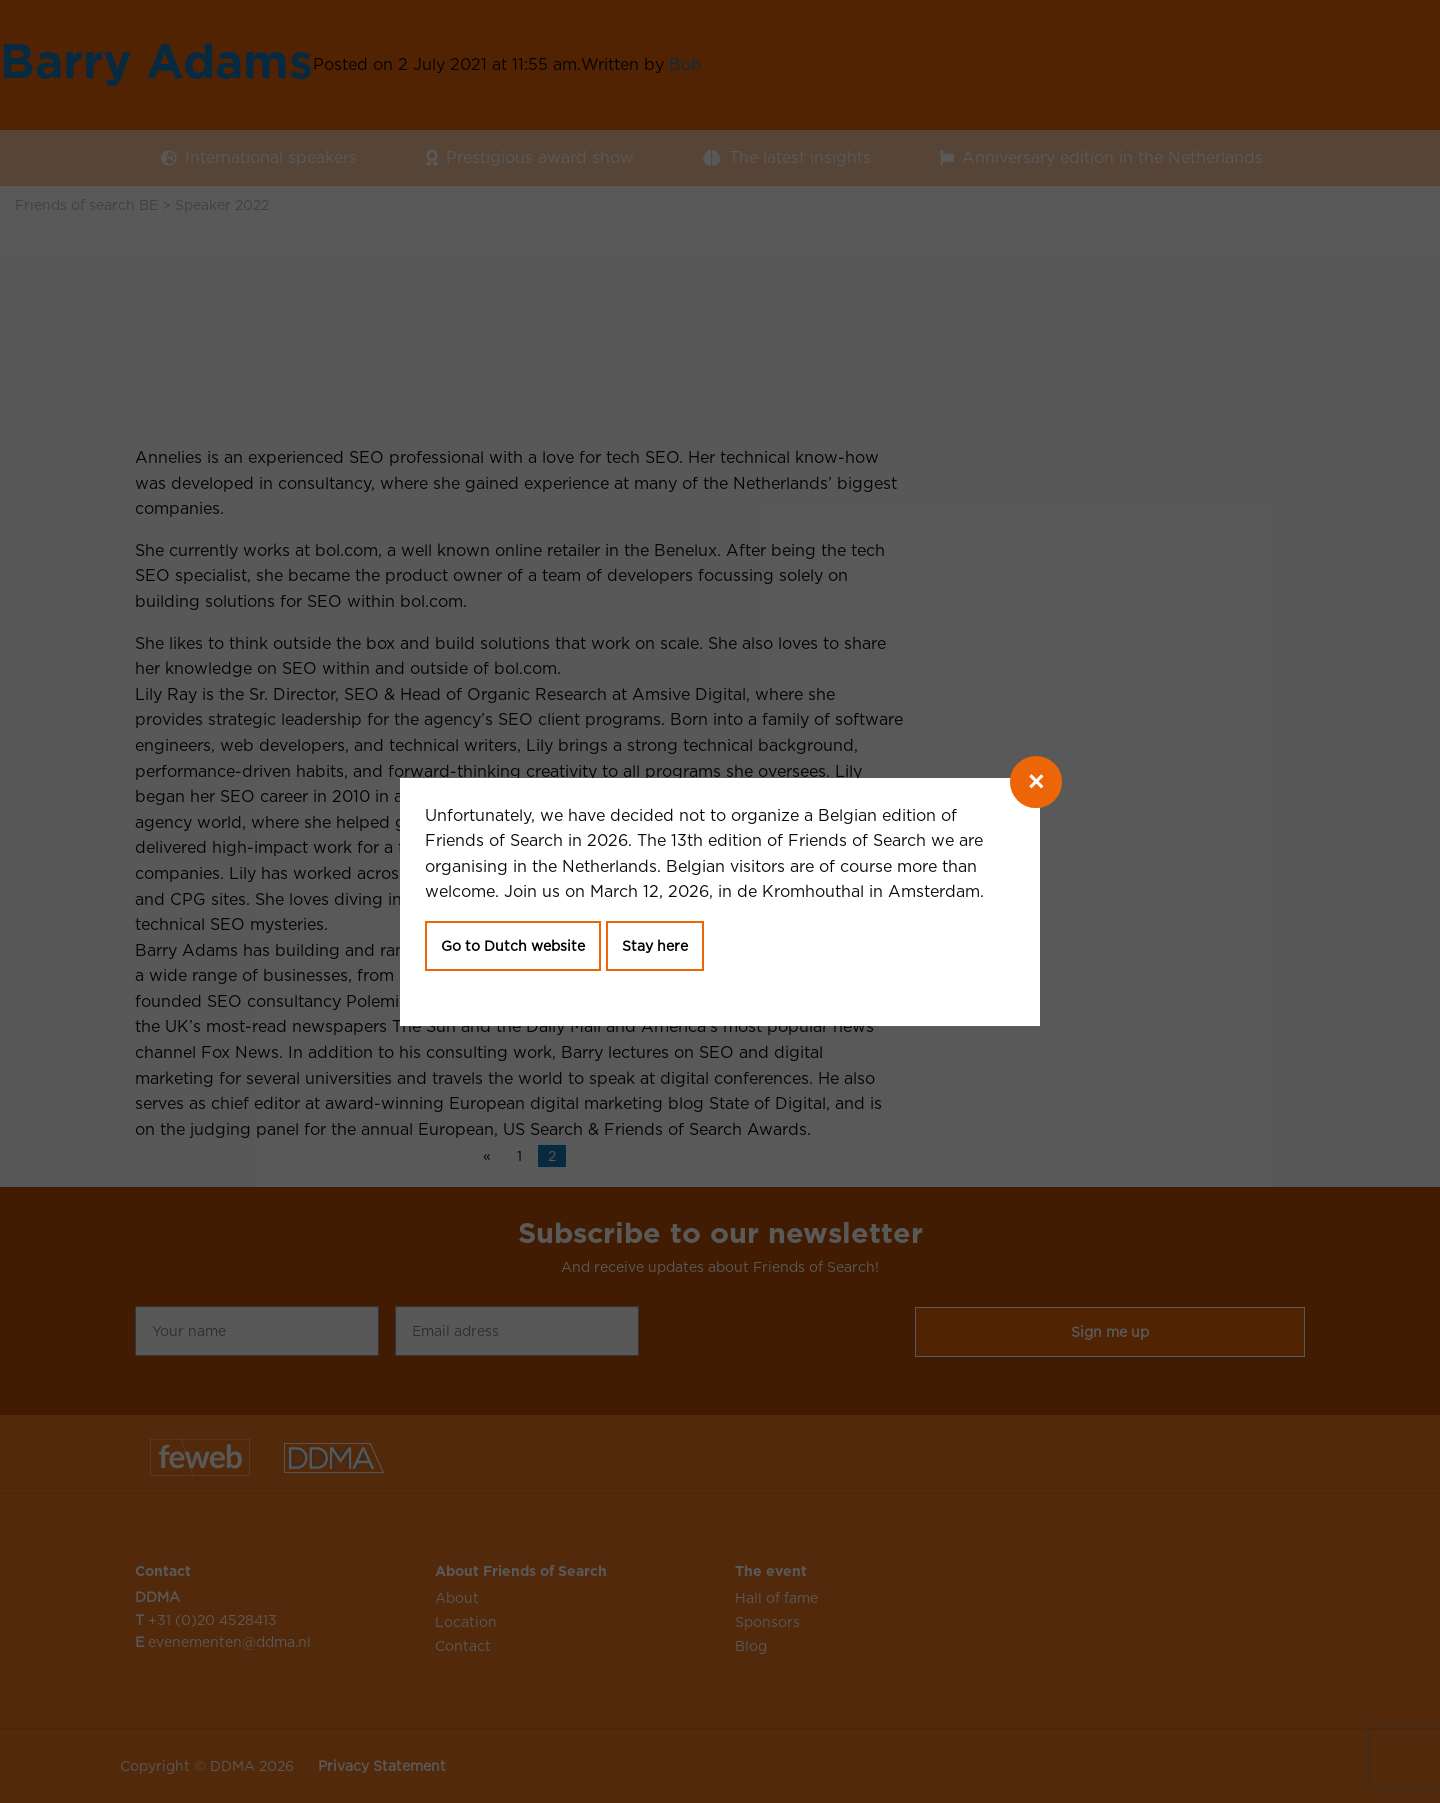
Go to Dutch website (513, 946)
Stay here (655, 946)
